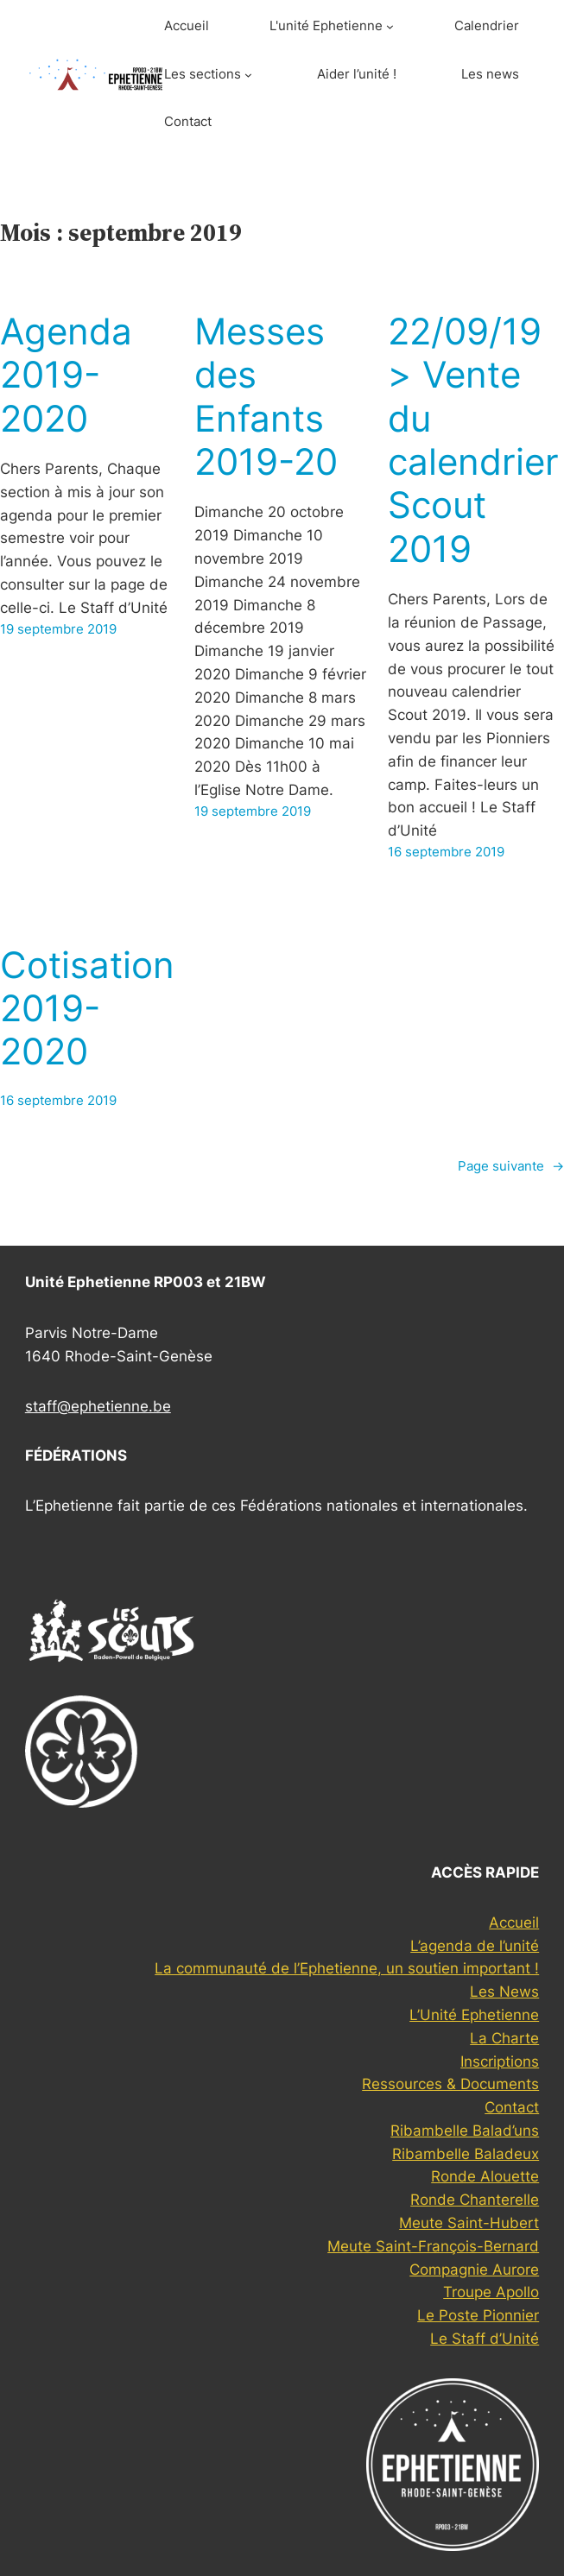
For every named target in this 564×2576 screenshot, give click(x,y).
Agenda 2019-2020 (66, 375)
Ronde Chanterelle (474, 2199)
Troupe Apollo (491, 2292)
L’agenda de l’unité (474, 1945)
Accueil (514, 1922)
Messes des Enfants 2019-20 (266, 396)
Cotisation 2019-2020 (87, 1009)
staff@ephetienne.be (98, 1406)
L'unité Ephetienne (326, 26)
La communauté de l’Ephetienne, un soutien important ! (347, 1968)
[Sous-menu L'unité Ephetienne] (390, 26)
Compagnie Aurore (474, 2269)
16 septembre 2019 (446, 852)
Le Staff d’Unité (484, 2338)
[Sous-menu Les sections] (248, 75)
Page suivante (511, 1167)
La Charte (504, 2038)
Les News (504, 1991)
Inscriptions (499, 2061)
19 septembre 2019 (58, 629)
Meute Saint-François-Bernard (433, 2246)
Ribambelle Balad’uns (464, 2130)
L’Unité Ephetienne (474, 2015)
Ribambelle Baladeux (465, 2153)
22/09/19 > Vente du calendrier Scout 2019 (473, 440)
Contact (512, 2107)
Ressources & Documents (450, 2084)
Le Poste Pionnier (478, 2315)
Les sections (202, 74)
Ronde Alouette (485, 2176)
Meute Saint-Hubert (469, 2223)
